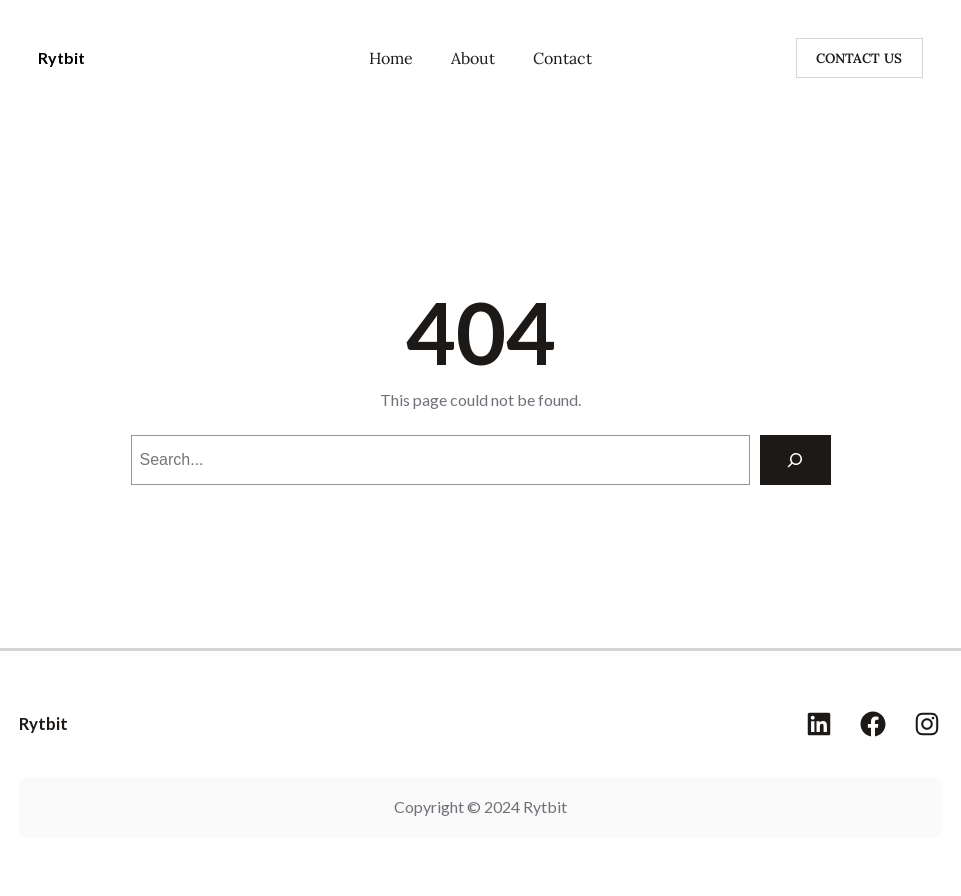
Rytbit (61, 57)
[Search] (795, 459)
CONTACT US (859, 58)
